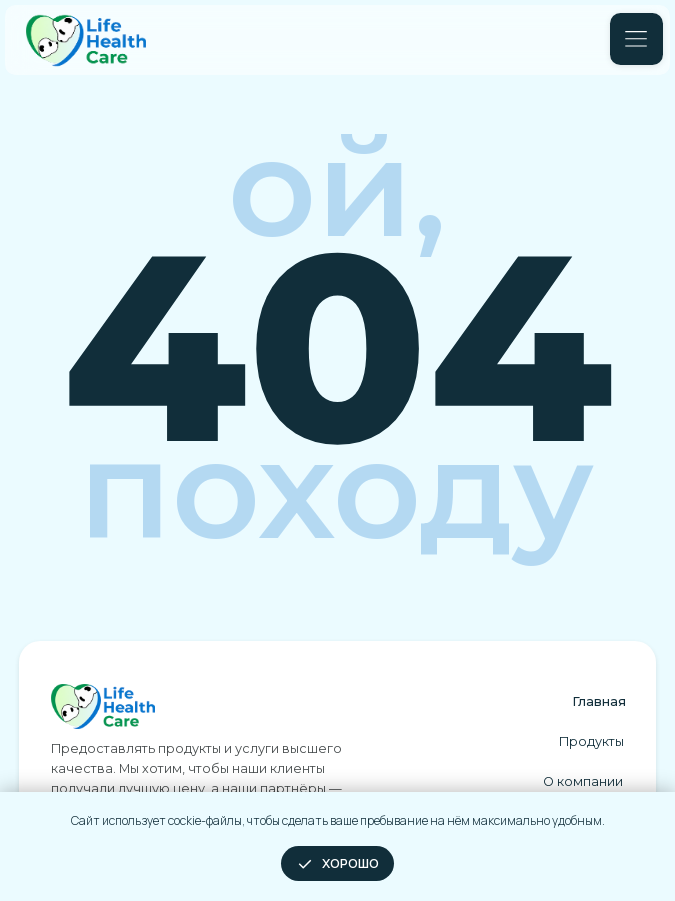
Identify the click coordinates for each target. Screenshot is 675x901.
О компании (583, 781)
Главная (599, 701)
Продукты (591, 741)
